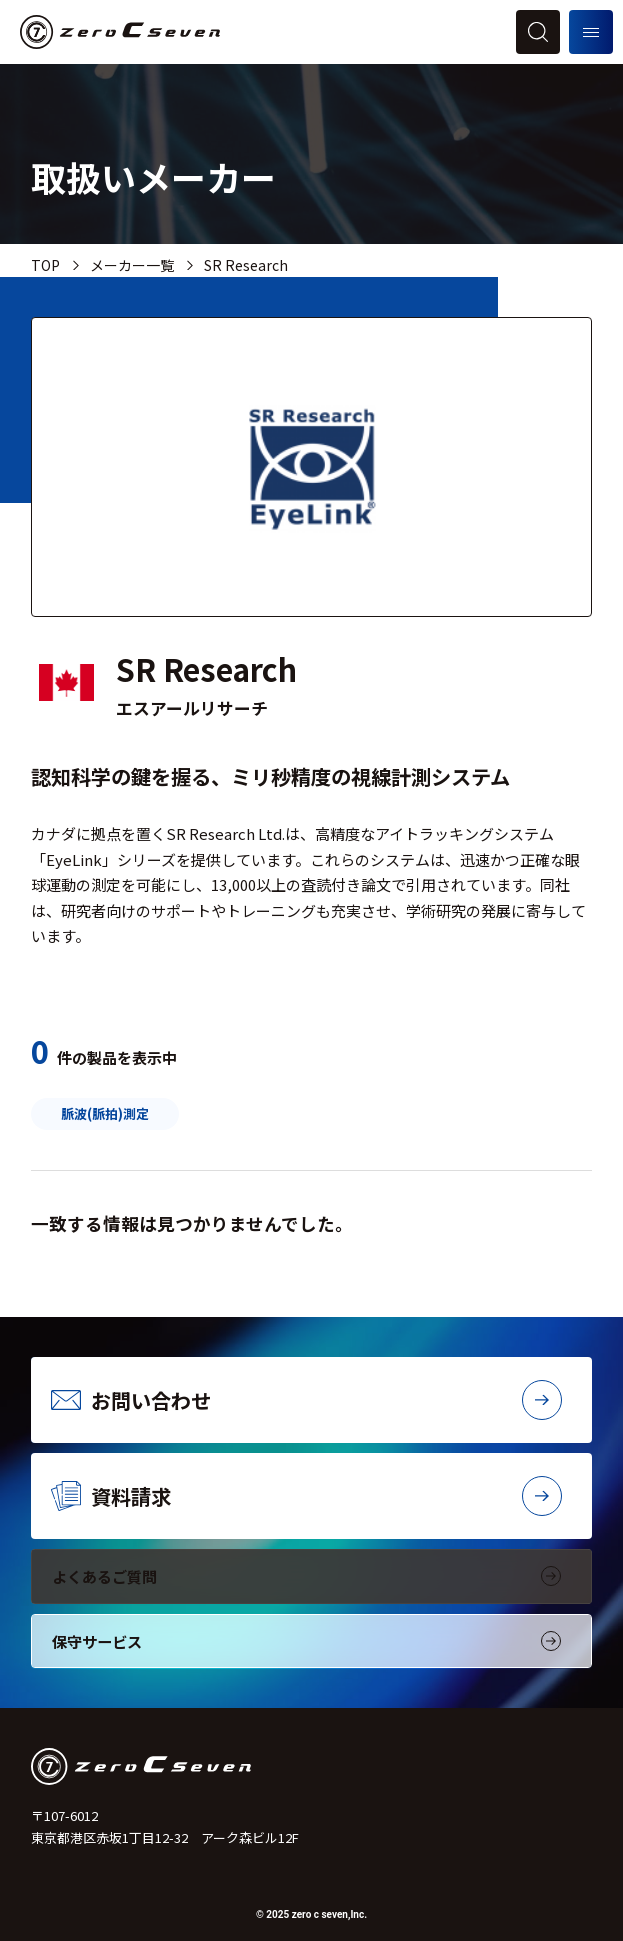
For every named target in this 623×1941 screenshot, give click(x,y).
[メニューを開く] (591, 32)
